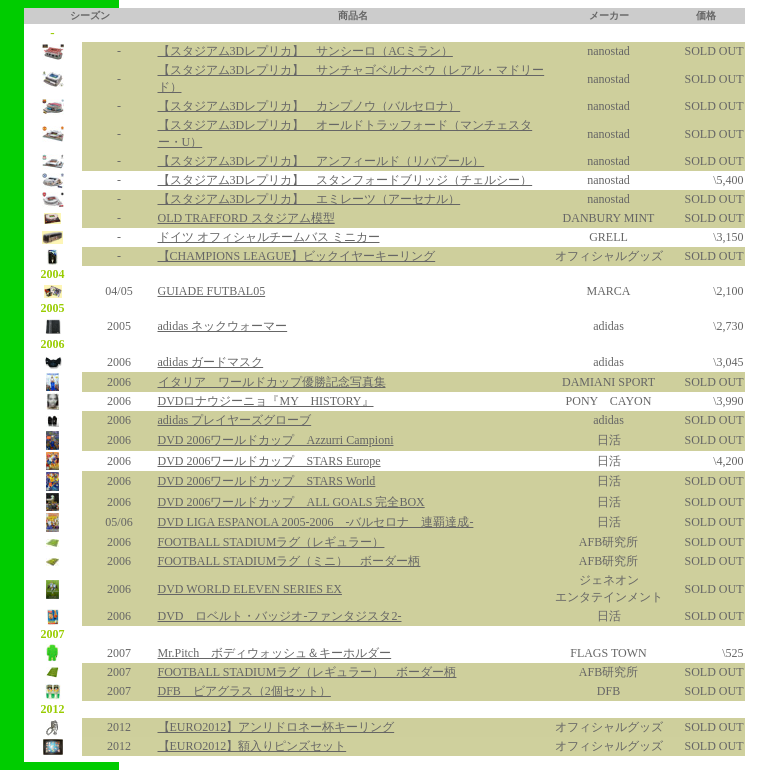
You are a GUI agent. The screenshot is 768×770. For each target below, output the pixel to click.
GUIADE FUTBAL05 (212, 291)
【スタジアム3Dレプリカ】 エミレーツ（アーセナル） (309, 199)
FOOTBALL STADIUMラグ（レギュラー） (271, 542)
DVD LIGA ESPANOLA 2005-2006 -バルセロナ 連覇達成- (316, 522)
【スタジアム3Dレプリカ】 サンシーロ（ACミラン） (305, 51)
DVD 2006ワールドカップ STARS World (267, 481)
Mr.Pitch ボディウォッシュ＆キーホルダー (275, 653)
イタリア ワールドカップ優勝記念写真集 (272, 382)
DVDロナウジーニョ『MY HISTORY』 (266, 401)
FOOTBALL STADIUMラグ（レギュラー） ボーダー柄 (307, 672)
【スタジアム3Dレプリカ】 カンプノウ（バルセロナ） (309, 106)
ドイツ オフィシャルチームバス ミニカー (269, 237)
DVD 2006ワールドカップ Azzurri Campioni (276, 440)
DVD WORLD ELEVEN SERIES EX (250, 589)
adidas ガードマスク (211, 362)
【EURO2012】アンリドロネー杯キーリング (276, 727)
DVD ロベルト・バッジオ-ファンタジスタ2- (280, 616)
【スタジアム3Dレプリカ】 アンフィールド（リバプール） (321, 161)
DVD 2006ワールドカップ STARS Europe (269, 461)
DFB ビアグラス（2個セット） (244, 691)
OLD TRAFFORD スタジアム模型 (246, 218)
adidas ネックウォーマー (223, 326)
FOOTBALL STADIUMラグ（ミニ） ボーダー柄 (289, 561)
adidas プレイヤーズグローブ (235, 420)
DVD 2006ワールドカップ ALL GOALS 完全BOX (291, 502)
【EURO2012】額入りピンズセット (252, 746)
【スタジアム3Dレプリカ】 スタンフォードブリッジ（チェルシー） (345, 180)
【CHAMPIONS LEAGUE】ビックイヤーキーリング (297, 256)
